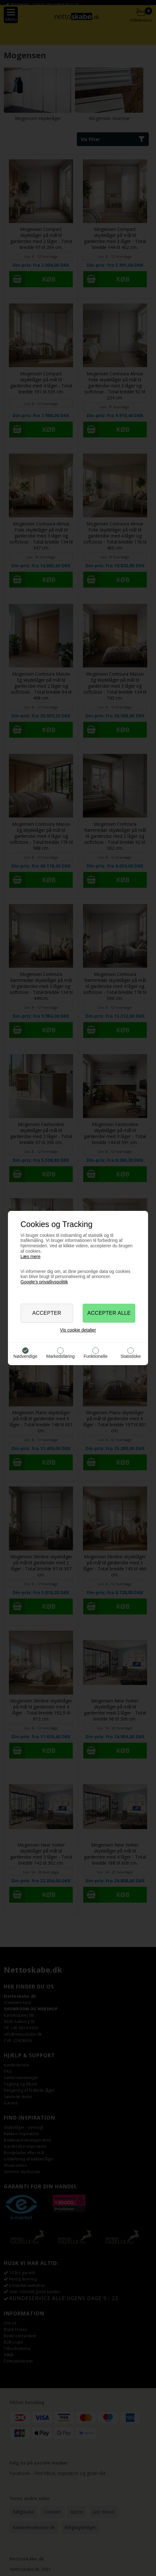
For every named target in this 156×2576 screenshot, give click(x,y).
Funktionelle (96, 1356)
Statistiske (130, 1356)
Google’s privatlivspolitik (44, 1281)
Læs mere (31, 1256)
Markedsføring (60, 1356)
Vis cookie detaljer (78, 1330)
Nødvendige (25, 1356)
